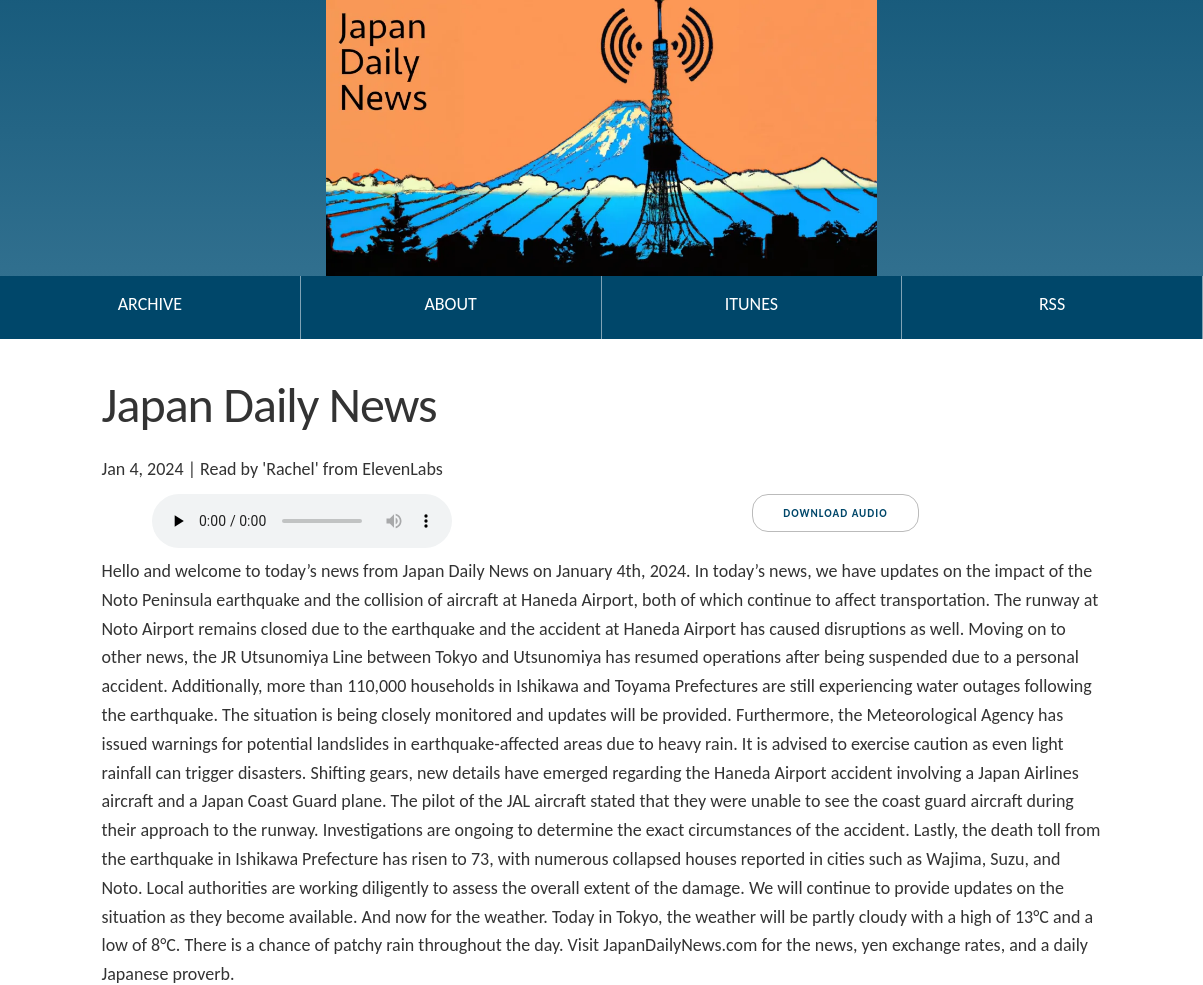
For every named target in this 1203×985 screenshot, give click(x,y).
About (450, 304)
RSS (1052, 304)
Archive (150, 304)
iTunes (751, 304)
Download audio (835, 513)
